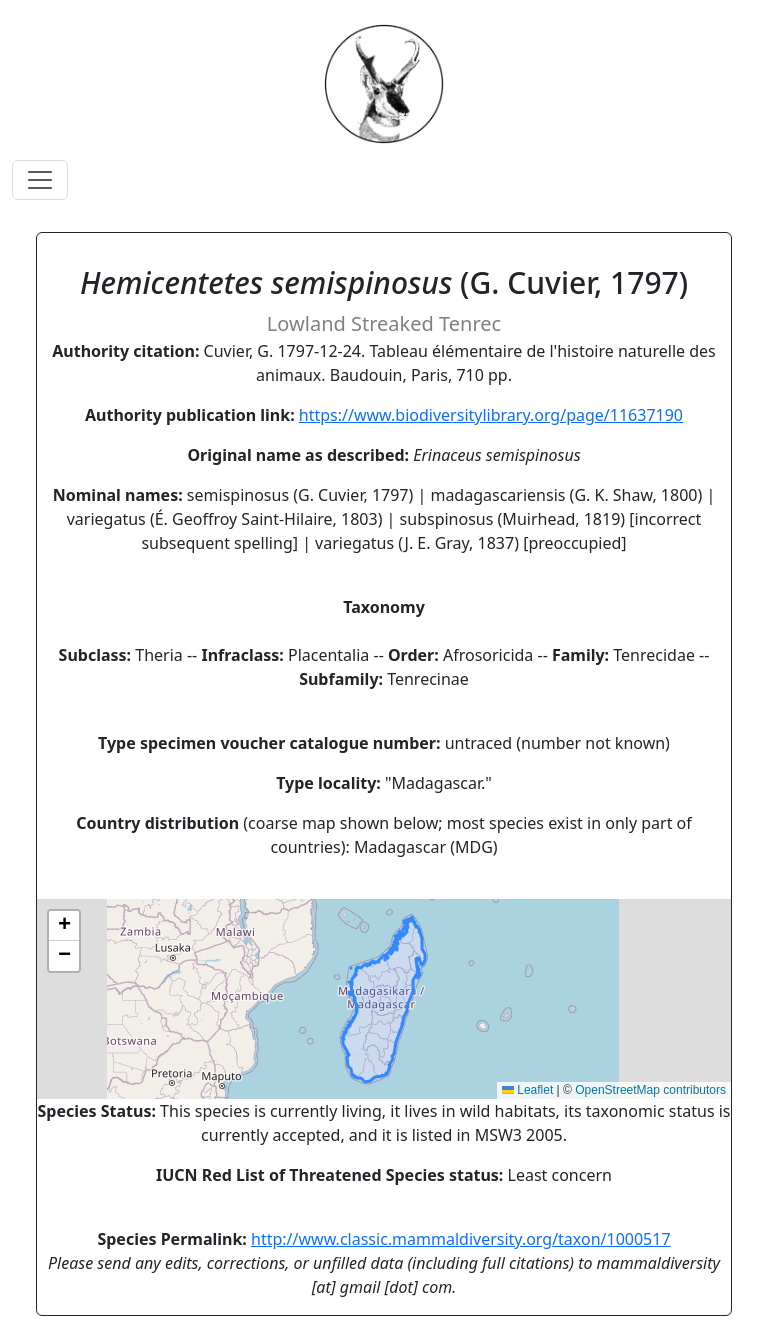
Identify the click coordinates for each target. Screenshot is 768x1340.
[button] (64, 926)
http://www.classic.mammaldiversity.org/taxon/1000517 (461, 1239)
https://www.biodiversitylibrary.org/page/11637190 (491, 415)
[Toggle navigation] (40, 180)
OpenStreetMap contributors (650, 1090)
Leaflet (527, 1090)
